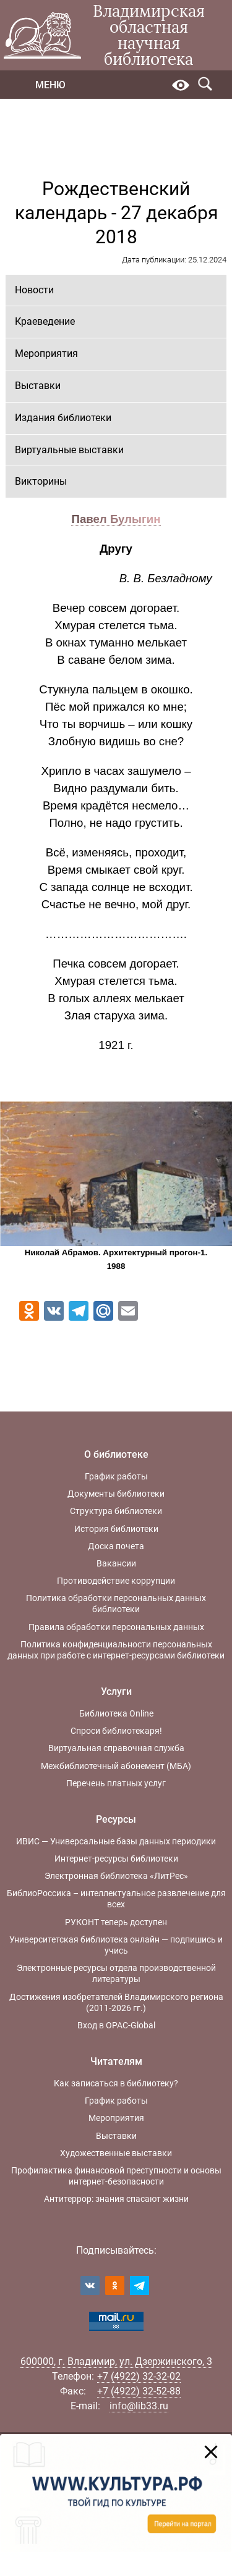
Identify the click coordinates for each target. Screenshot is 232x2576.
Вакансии (116, 1563)
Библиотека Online (116, 1713)
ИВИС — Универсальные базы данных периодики (116, 1841)
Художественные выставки (116, 2153)
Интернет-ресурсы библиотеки (116, 1858)
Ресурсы (116, 1819)
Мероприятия (46, 353)
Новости (34, 290)
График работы (116, 1476)
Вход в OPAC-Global (116, 2025)
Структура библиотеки (116, 1511)
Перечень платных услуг (116, 1783)
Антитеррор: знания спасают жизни (116, 2199)
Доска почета (116, 1546)
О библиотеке (116, 1454)
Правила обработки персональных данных (116, 1627)
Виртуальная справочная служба (116, 1748)
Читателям (116, 2061)
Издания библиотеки (63, 418)
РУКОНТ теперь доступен (116, 1922)
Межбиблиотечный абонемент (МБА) (116, 1766)
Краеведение (45, 321)
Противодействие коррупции (116, 1581)
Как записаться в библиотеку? (116, 2083)
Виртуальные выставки (69, 450)
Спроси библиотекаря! (116, 1731)
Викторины (41, 481)
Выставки (38, 385)
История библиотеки (116, 1529)
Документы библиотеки (116, 1494)
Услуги (116, 1691)
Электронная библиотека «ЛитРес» (116, 1876)
